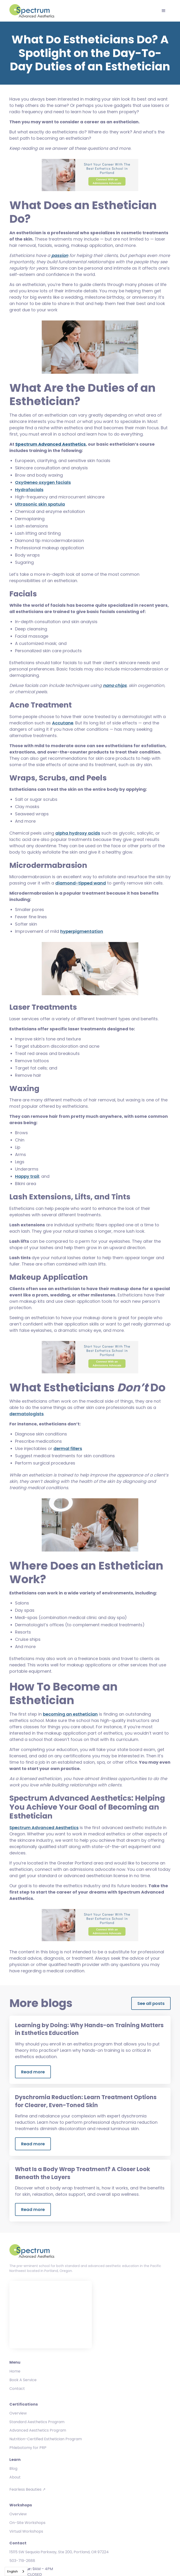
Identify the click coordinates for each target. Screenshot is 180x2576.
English (12, 2571)
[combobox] (16, 2571)
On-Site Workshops (27, 2522)
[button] (164, 11)
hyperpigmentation (81, 931)
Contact (17, 2388)
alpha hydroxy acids (77, 833)
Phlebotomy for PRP (27, 2447)
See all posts (151, 2003)
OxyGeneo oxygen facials (43, 482)
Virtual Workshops (26, 2531)
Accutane (62, 723)
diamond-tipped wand (80, 883)
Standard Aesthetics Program (36, 2422)
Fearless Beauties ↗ (27, 2489)
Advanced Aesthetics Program (37, 2430)
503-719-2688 (22, 2560)
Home (14, 2371)
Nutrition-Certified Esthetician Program (45, 2439)
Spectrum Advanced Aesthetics (44, 1827)
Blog (13, 2468)
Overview (18, 2413)
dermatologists (26, 1414)
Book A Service (23, 2380)
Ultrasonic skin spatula (40, 504)
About (15, 2477)
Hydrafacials (29, 490)
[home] (31, 11)
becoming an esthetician (70, 1714)
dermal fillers (67, 1448)
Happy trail (27, 1176)
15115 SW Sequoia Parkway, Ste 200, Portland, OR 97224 (59, 2552)
